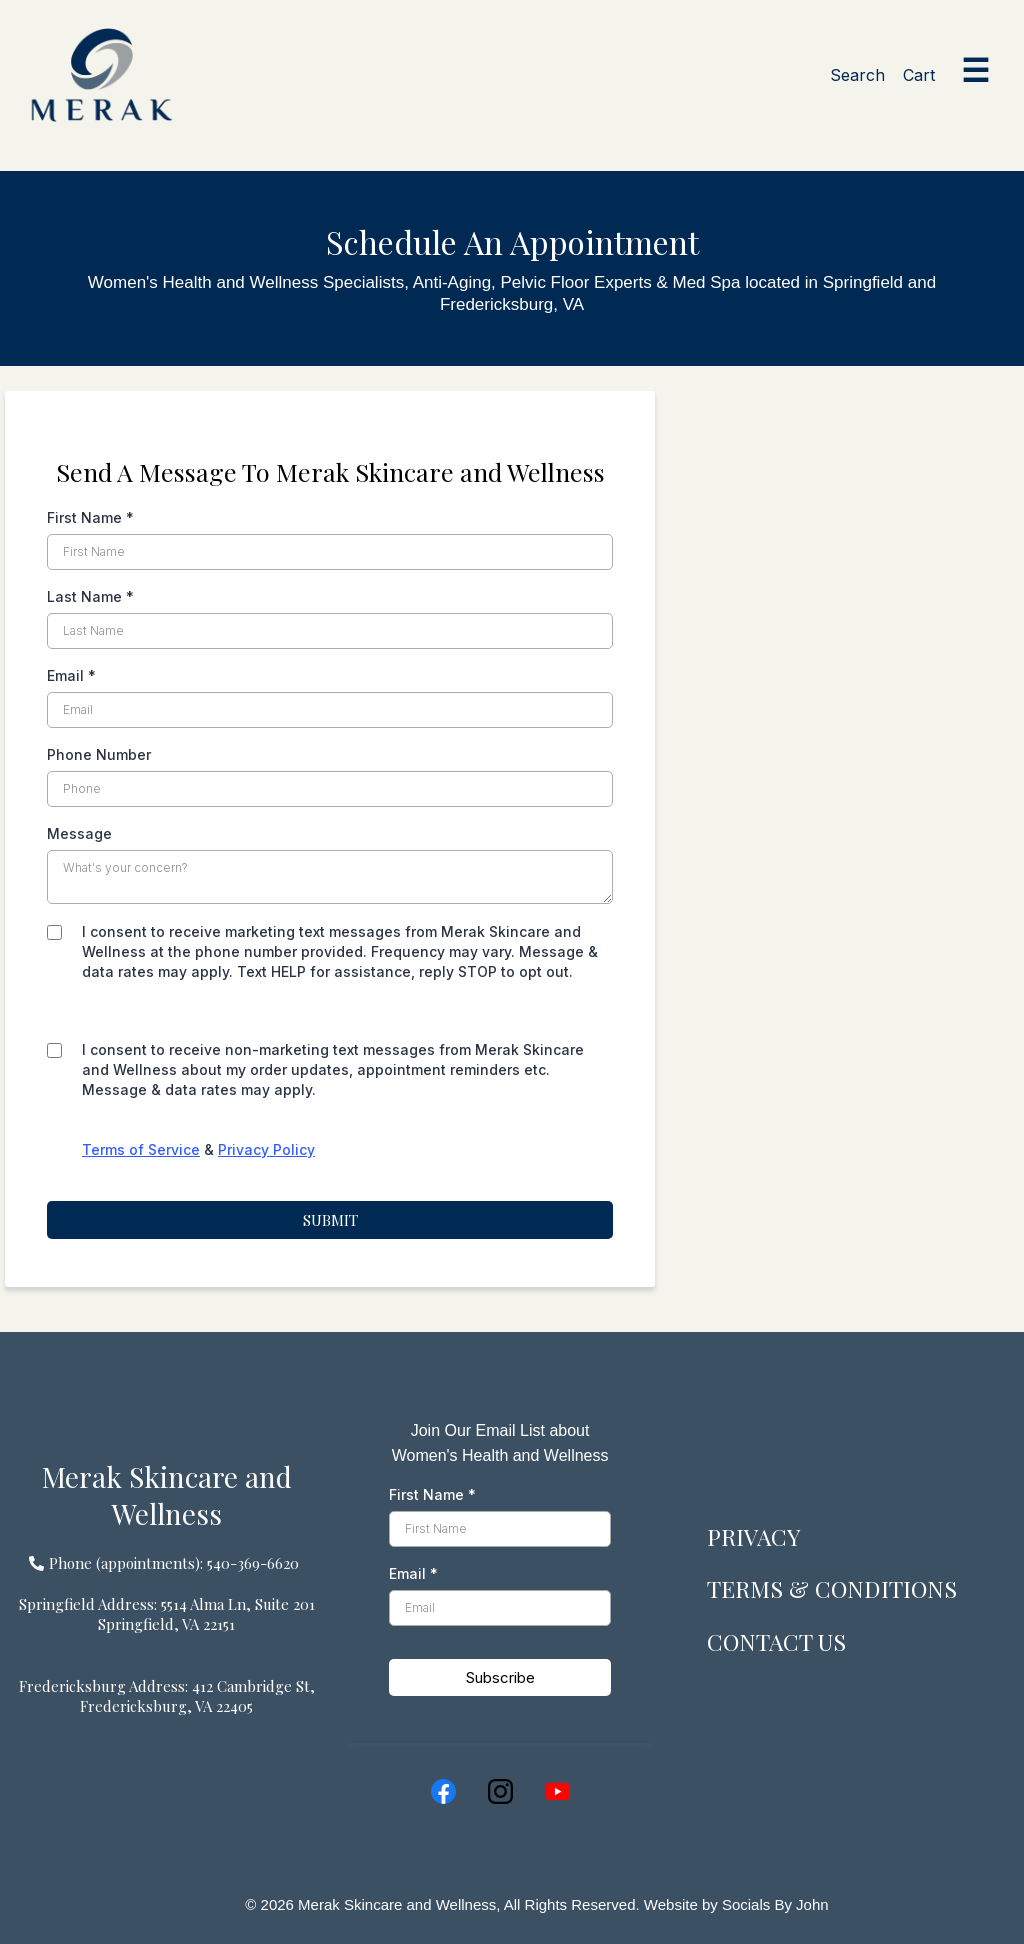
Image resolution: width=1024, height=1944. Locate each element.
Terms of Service (141, 1149)
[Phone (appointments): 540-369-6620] (166, 1562)
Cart (919, 75)
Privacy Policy (266, 1149)
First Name (90, 517)
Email (71, 675)
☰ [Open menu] (975, 71)
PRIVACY (757, 1535)
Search (857, 75)
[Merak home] (102, 75)
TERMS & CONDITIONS (840, 1587)
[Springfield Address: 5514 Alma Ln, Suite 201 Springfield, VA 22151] (166, 1614)
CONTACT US (783, 1640)
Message (79, 833)
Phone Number (99, 754)
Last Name (90, 596)
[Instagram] (500, 1791)
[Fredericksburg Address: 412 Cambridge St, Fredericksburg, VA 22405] (166, 1696)
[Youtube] (557, 1791)
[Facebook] (443, 1791)
